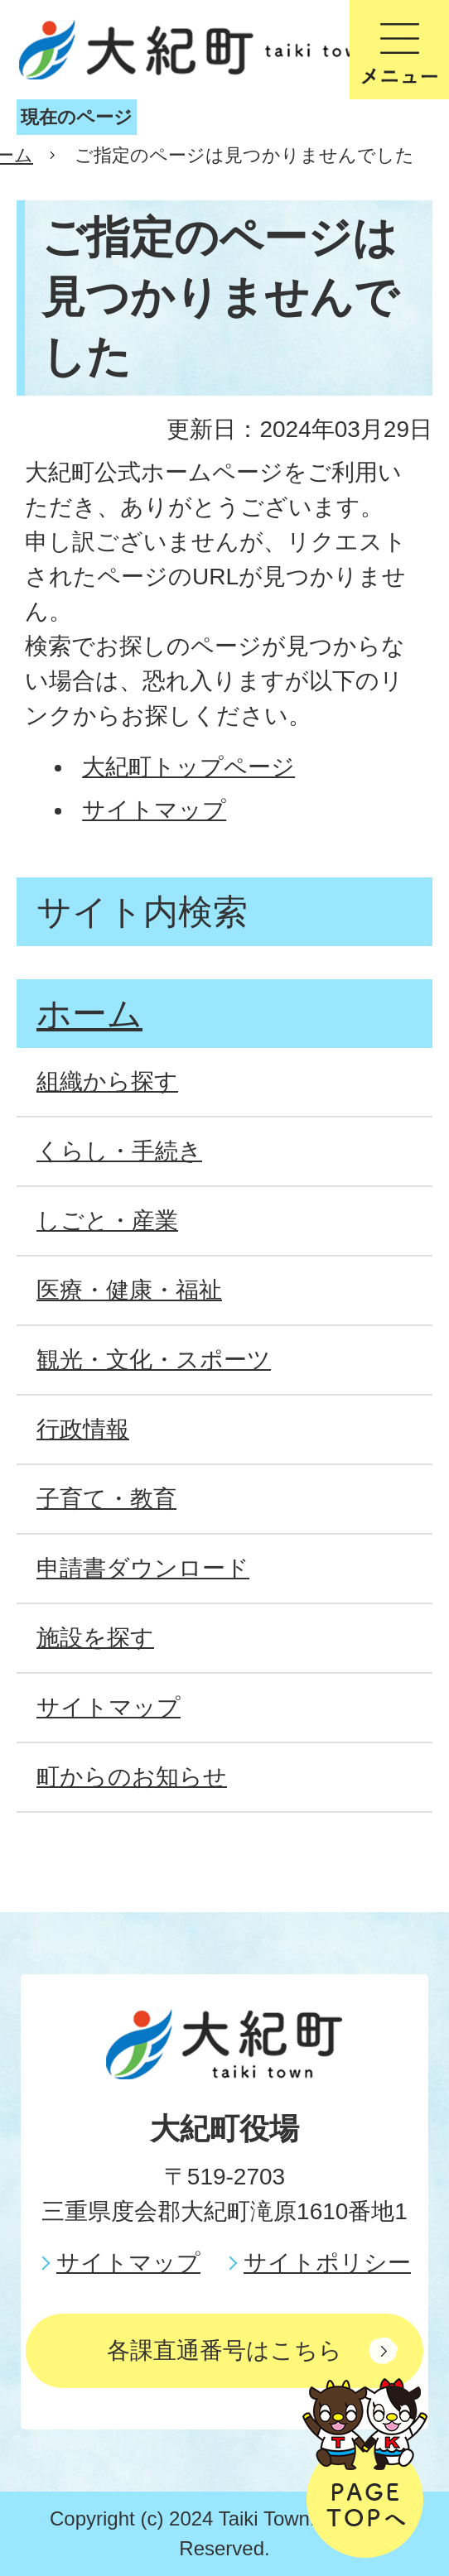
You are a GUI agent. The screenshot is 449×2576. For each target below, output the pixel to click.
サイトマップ (154, 810)
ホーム (89, 1013)
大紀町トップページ (188, 767)
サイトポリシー (327, 2263)
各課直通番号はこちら (224, 2350)
